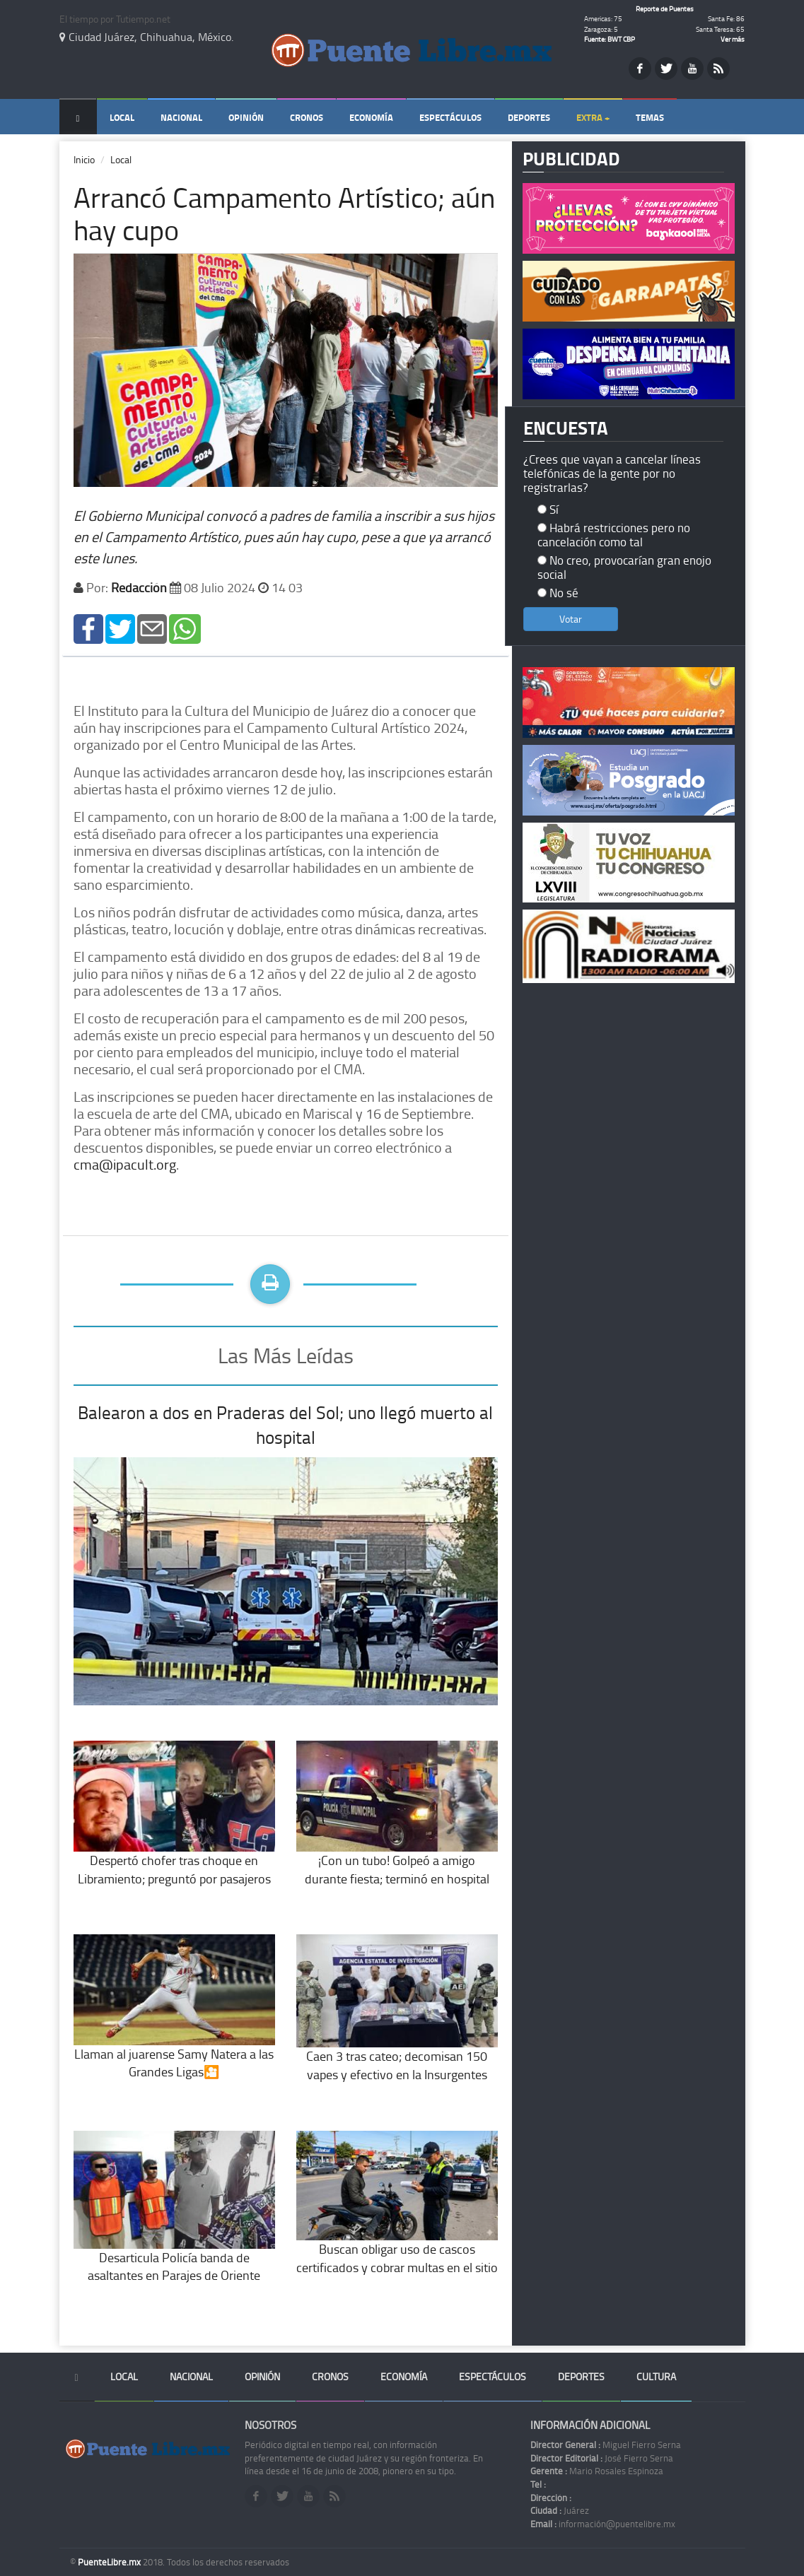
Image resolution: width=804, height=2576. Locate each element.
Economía (371, 117)
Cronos (306, 117)
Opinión (246, 117)
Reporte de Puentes (665, 8)
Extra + (593, 117)
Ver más (733, 39)
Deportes (529, 117)
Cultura (656, 2376)
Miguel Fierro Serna (605, 2444)
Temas (650, 117)
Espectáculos (450, 117)
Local (122, 117)
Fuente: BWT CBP (609, 39)
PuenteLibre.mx (110, 2562)
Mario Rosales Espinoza (596, 2470)
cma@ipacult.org (125, 1164)
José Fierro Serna (601, 2458)
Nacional (181, 117)
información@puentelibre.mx (602, 2523)
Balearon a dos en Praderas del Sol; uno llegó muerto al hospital (285, 1425)
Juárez (559, 2510)
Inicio (84, 159)
